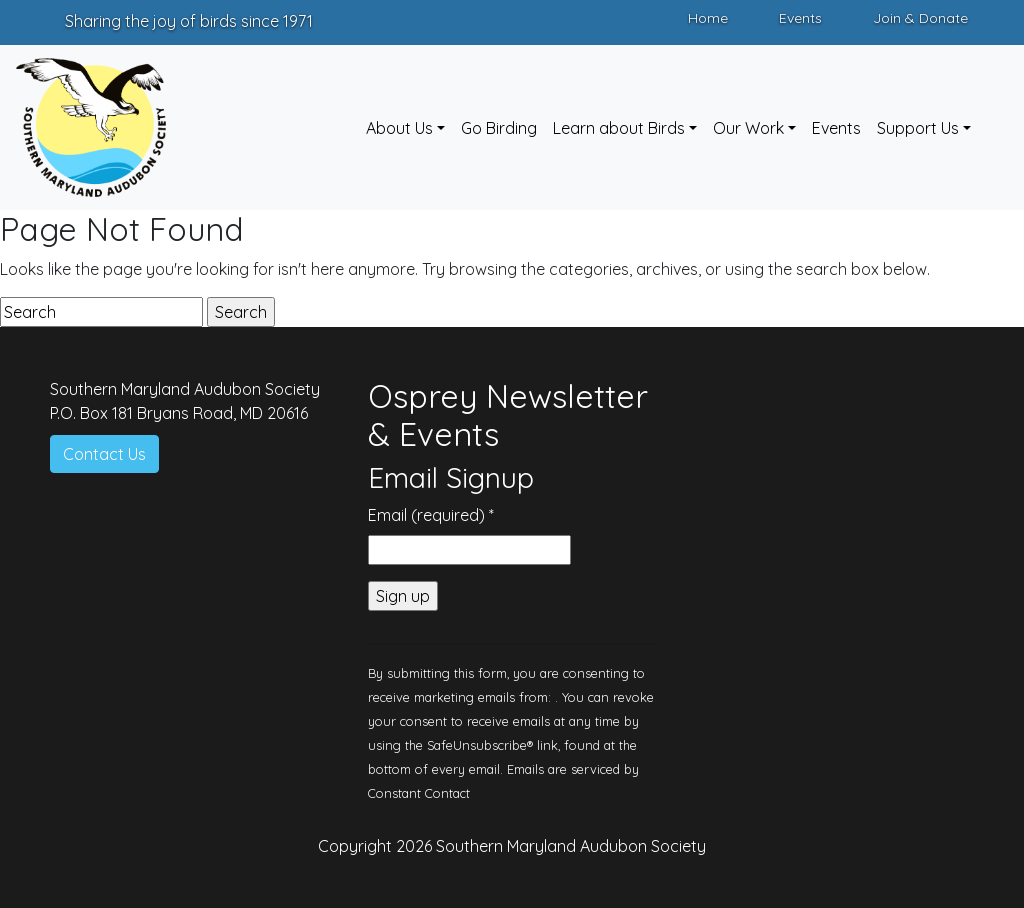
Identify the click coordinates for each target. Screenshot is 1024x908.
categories (589, 269)
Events (800, 18)
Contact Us (104, 454)
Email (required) (431, 515)
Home (708, 18)
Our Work (748, 128)
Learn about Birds (619, 128)
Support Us (918, 128)
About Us (399, 128)
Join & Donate (920, 18)
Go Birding (499, 128)
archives (667, 269)
